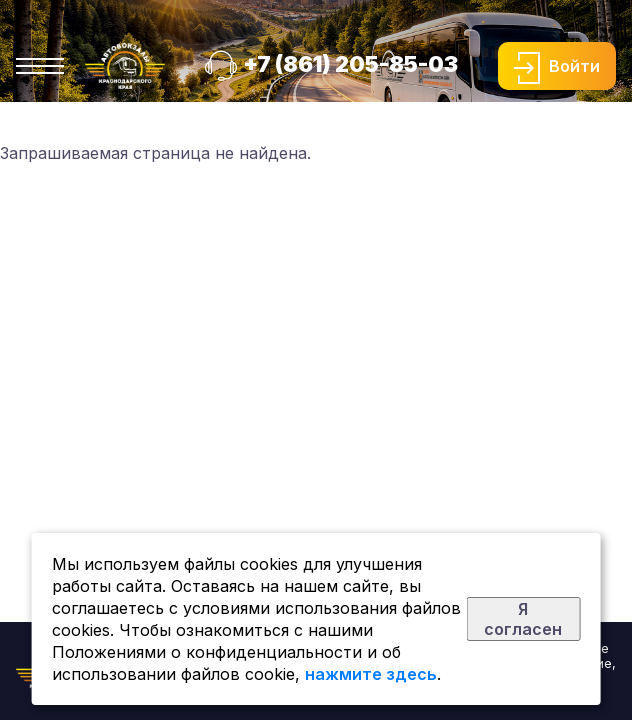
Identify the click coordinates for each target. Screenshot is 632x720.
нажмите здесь (371, 674)
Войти (574, 66)
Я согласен (523, 619)
